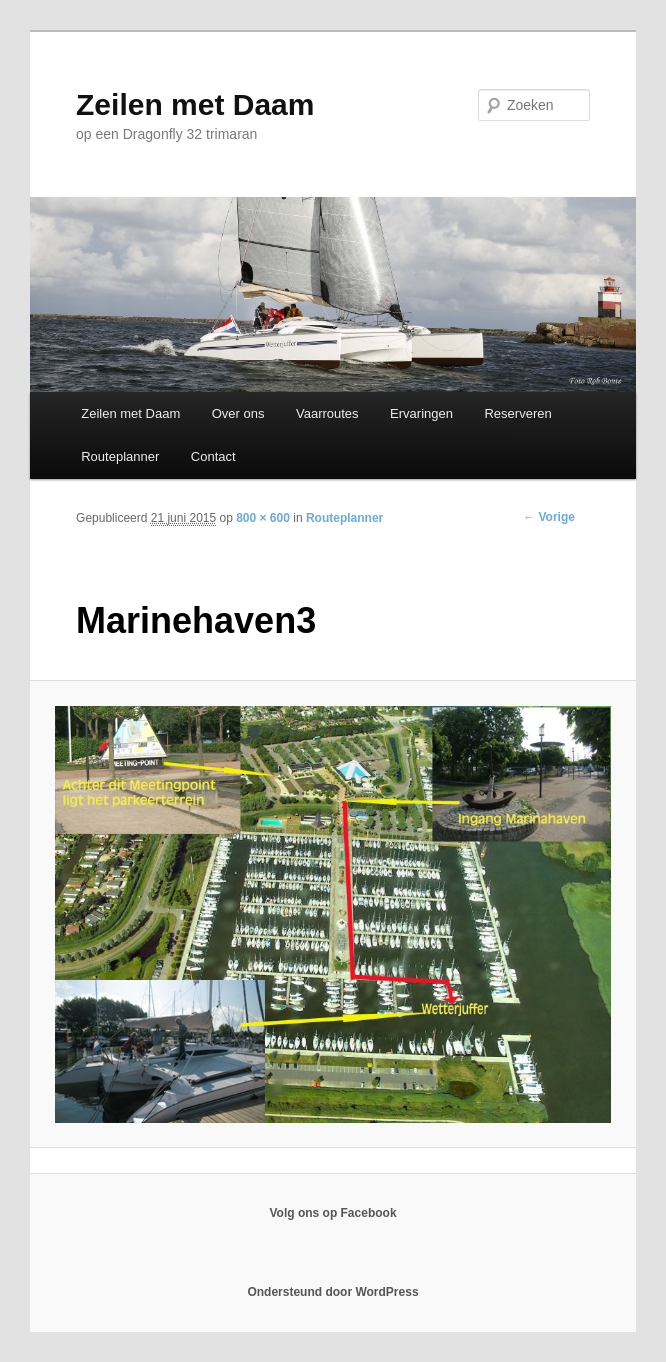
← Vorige (549, 517)
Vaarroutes (327, 413)
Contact (213, 456)
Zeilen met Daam (195, 104)
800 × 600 (263, 518)
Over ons (238, 413)
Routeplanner (120, 456)
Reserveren (517, 413)
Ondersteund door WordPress (332, 1292)
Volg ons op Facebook (332, 1213)
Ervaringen (421, 413)
